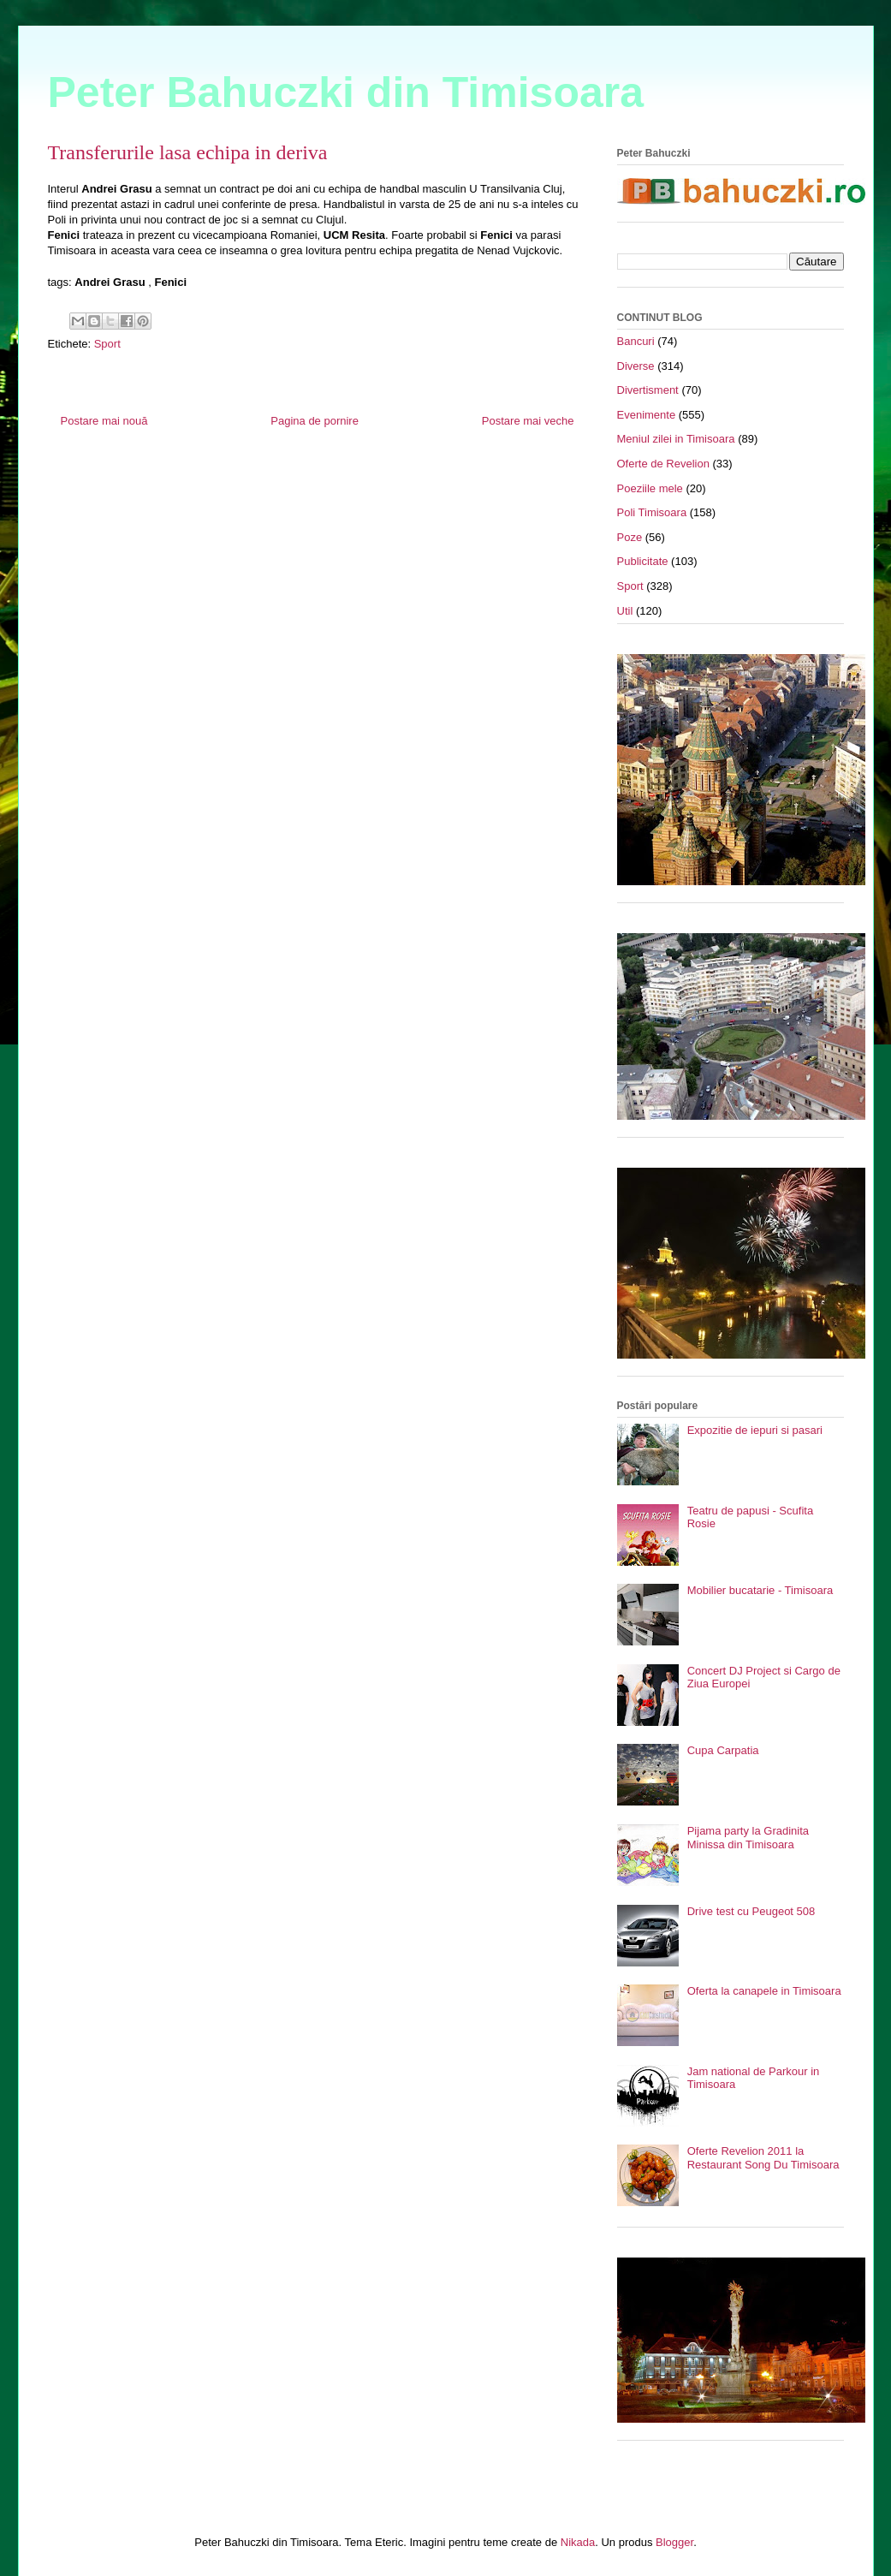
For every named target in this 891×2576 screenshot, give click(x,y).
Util (625, 610)
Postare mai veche (528, 420)
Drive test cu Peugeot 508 (751, 1911)
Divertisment (648, 390)
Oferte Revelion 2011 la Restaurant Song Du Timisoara (763, 2158)
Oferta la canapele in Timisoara (764, 1990)
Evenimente (646, 414)
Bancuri (636, 341)
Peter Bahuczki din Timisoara (346, 92)
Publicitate (642, 561)
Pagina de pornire (314, 420)
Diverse (636, 366)
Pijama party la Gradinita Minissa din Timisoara (748, 1837)
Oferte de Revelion (663, 463)
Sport (107, 343)
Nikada (578, 2542)
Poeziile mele (650, 488)
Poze (630, 537)
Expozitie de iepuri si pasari (755, 1430)
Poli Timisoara (652, 512)
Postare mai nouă (104, 420)
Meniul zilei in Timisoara (676, 438)
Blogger (674, 2542)
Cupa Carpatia (723, 1750)
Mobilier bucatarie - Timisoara (760, 1590)
